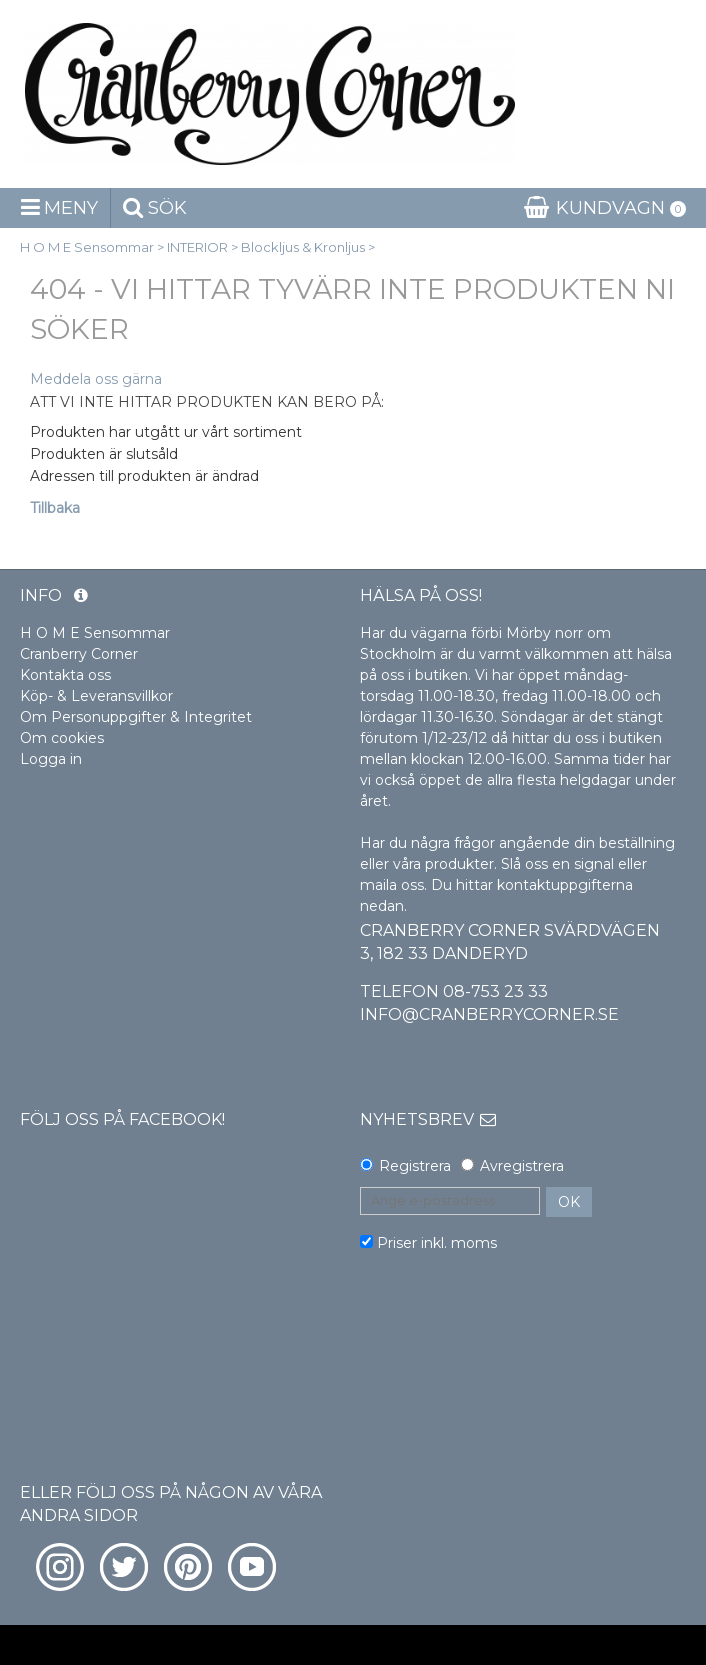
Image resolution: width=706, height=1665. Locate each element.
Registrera (415, 1166)
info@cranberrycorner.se (489, 1014)
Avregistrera (522, 1166)
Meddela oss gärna (96, 379)
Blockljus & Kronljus (303, 247)
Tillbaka (55, 508)
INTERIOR (197, 247)
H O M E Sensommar (87, 247)
